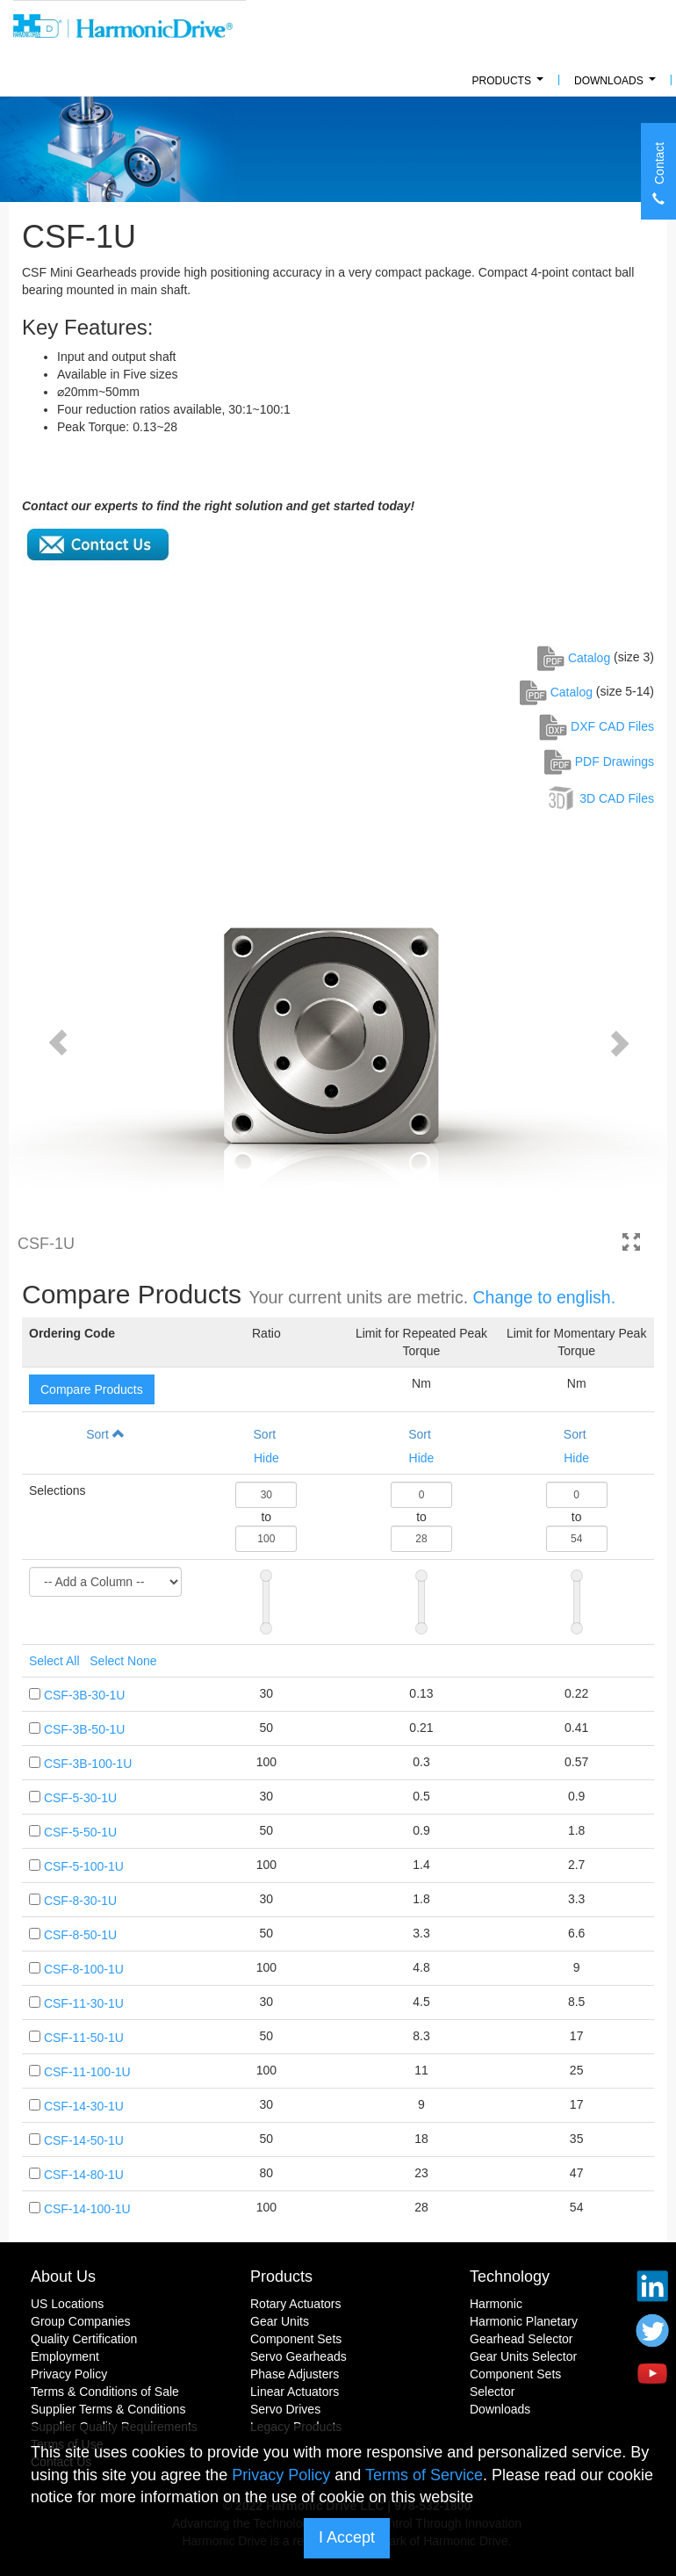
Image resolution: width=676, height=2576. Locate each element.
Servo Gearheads (298, 2356)
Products (281, 2276)
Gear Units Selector (523, 2356)
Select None (123, 1661)
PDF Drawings (599, 761)
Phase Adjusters (294, 2374)
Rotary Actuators (296, 2304)
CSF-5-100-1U (84, 1866)
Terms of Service (424, 2475)
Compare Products (91, 1389)
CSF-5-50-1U (80, 1832)
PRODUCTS (510, 86)
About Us (63, 2276)
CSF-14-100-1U (87, 2209)
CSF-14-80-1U (84, 2175)
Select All (54, 1661)
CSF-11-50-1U (84, 2038)
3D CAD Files (599, 798)
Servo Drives (285, 2409)
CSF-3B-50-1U (85, 1729)
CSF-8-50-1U (80, 1935)
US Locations (67, 2304)
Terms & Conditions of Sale (105, 2392)
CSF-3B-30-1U (85, 1695)
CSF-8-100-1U (84, 1969)
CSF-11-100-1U (87, 2072)
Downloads (617, 86)
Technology (510, 2276)
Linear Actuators (294, 2392)
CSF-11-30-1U (84, 2003)
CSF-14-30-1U (84, 2106)
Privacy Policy (69, 2374)
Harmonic (496, 2304)
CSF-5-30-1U (80, 1798)
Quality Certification (84, 2339)
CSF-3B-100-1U (88, 1764)
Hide (266, 1458)
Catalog (573, 658)
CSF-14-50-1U (84, 2140)
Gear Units (279, 2321)
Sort (105, 1434)
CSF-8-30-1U (80, 1901)
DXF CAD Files (596, 726)
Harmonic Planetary (524, 2321)
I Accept (347, 2537)
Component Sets (296, 2339)
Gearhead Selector (521, 2339)
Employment (65, 2356)
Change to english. (544, 1297)
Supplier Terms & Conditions (108, 2409)
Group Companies (81, 2321)
